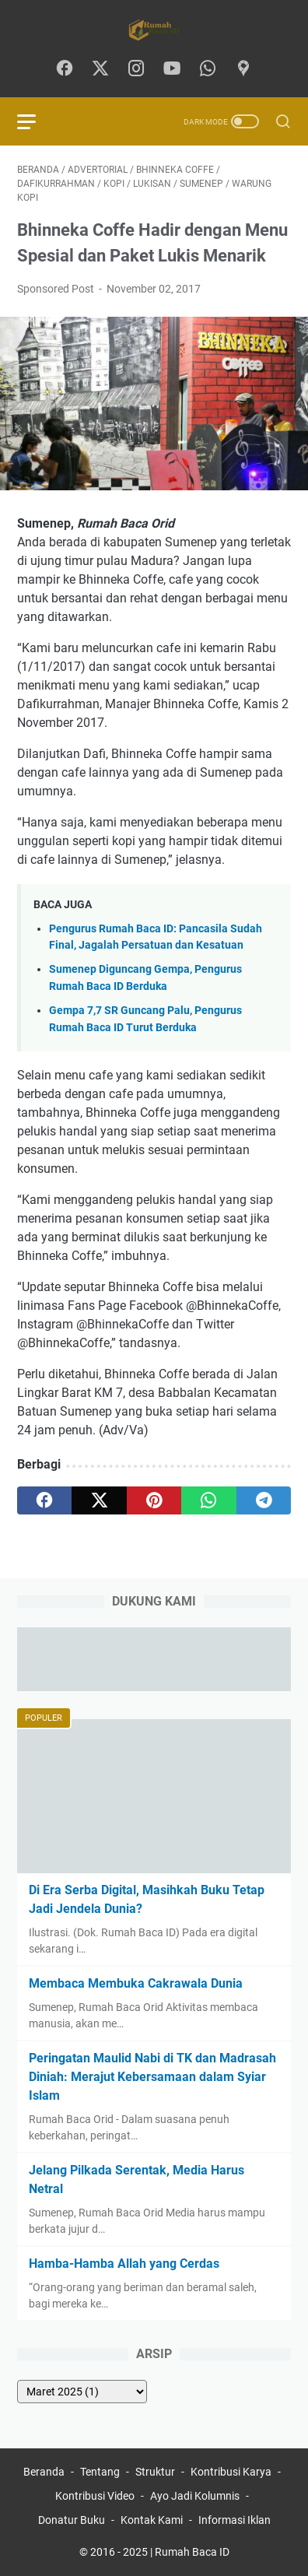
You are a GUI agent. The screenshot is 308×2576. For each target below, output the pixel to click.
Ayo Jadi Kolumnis (195, 2496)
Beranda (44, 2471)
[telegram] (263, 1500)
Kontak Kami (152, 2520)
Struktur (155, 2471)
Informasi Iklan (234, 2520)
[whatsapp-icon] (208, 69)
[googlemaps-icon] (243, 69)
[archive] (82, 2391)
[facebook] (44, 1500)
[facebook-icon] (64, 69)
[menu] (35, 121)
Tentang (100, 2471)
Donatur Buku (71, 2520)
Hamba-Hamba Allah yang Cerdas (124, 2263)
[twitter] (99, 1500)
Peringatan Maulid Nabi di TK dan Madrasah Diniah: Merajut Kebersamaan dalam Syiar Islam (152, 2077)
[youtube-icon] (172, 69)
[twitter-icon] (100, 69)
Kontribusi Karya (231, 2471)
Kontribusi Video (95, 2496)
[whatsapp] (208, 1500)
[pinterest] (154, 1500)
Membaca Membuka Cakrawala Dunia (136, 1983)
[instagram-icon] (136, 69)
